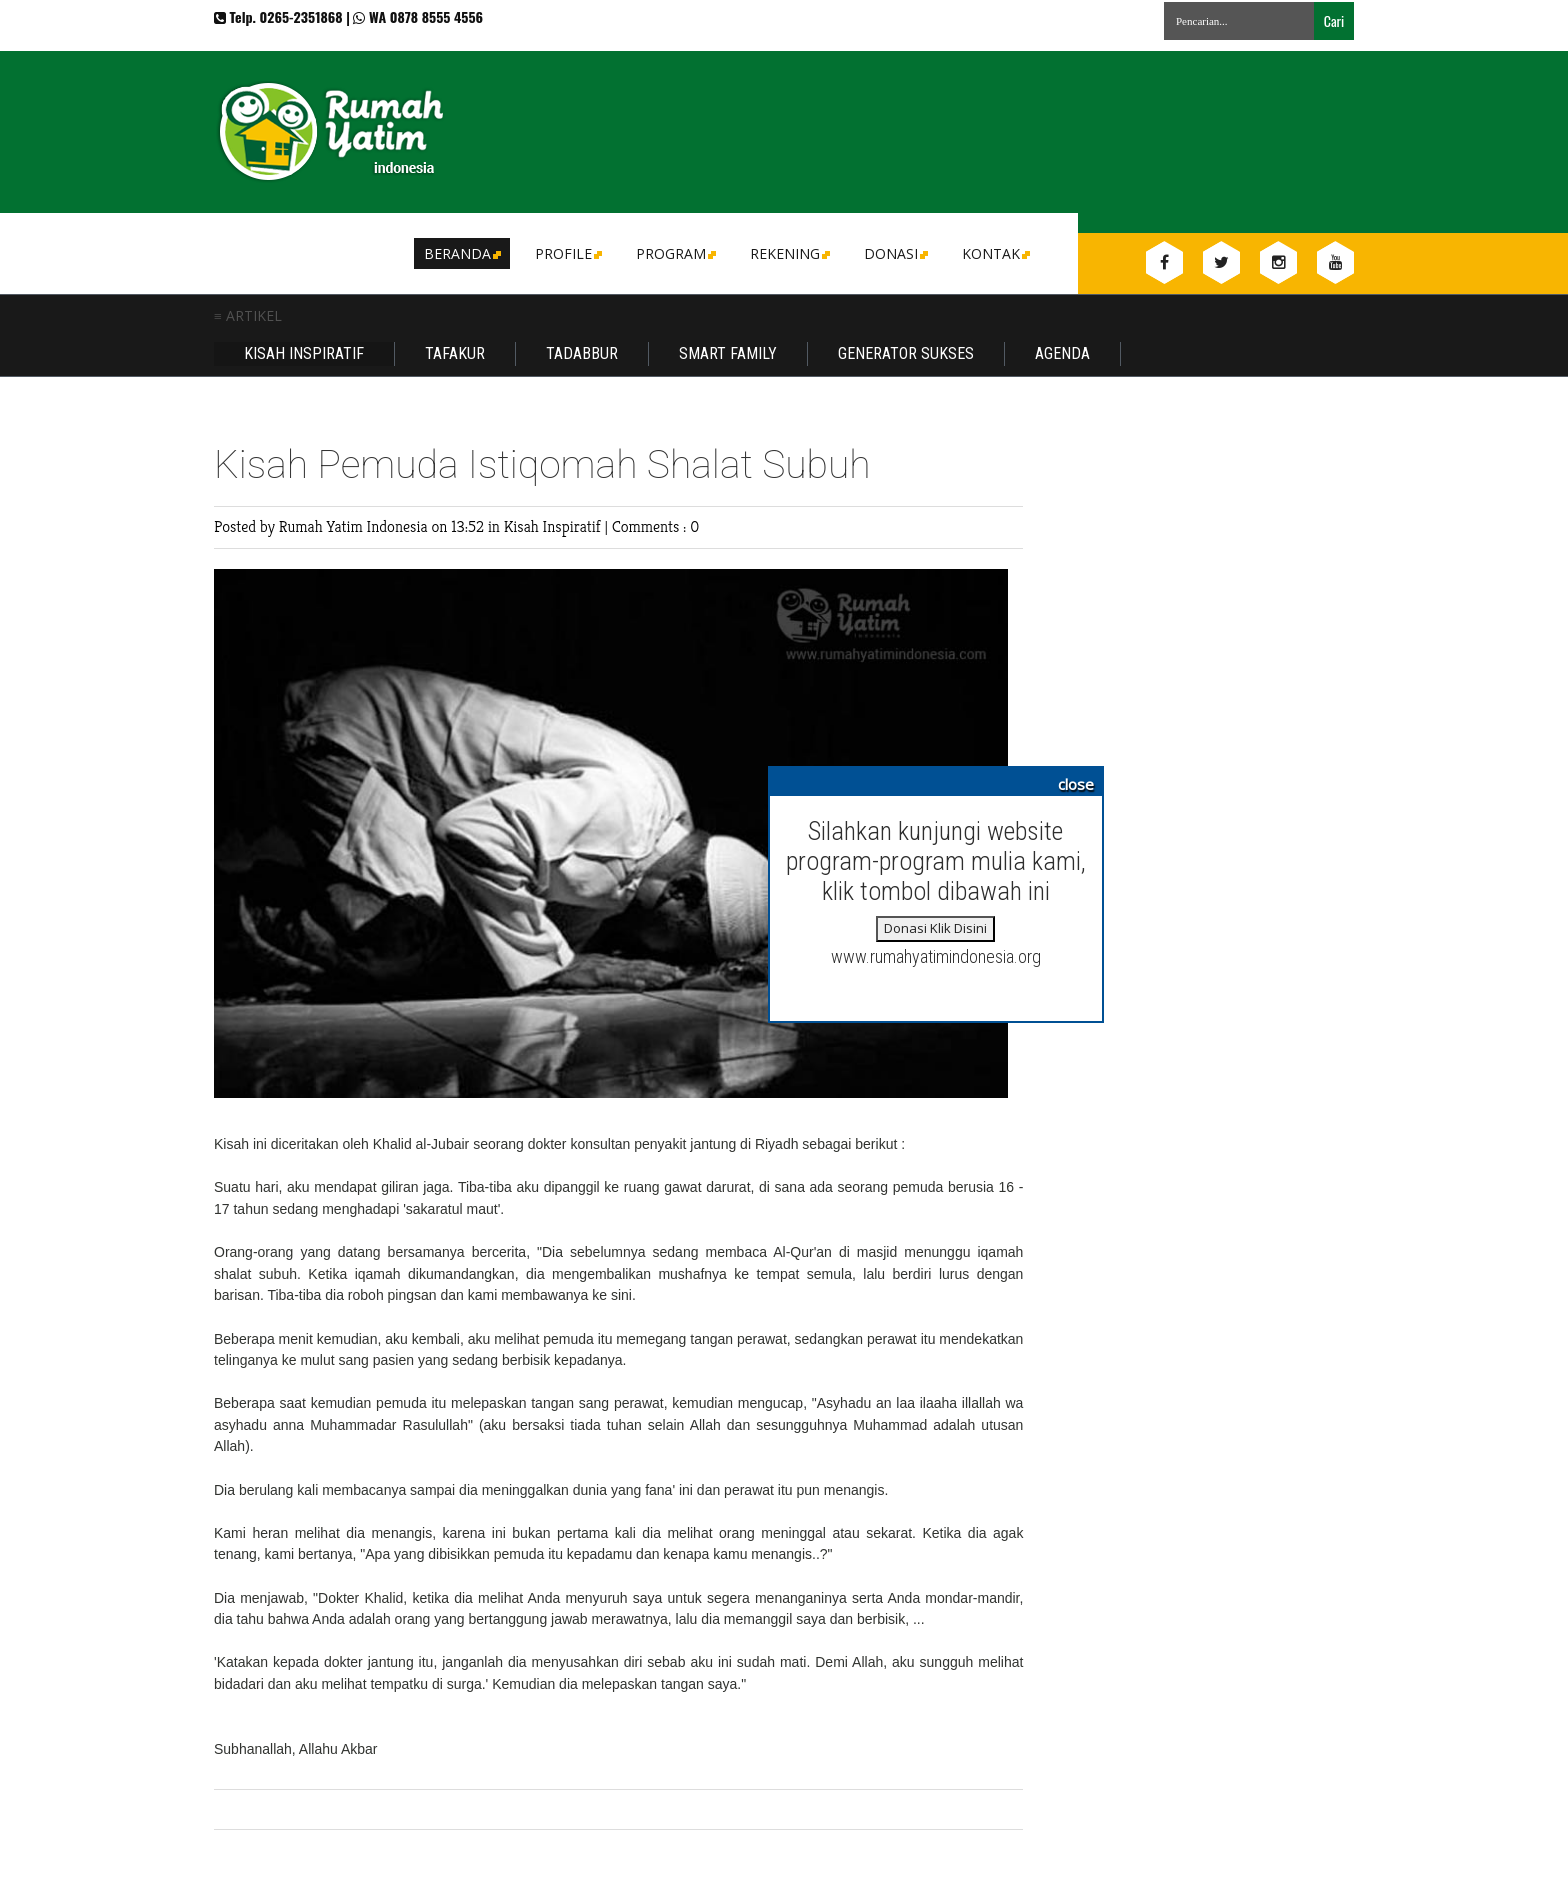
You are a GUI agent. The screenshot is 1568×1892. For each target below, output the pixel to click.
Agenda (1062, 353)
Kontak (994, 253)
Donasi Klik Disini (935, 928)
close (1076, 784)
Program (674, 253)
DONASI (894, 253)
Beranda (461, 253)
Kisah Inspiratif (304, 353)
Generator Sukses (906, 353)
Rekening (788, 253)
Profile (567, 253)
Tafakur (455, 353)
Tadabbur (582, 353)
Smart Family (728, 353)
